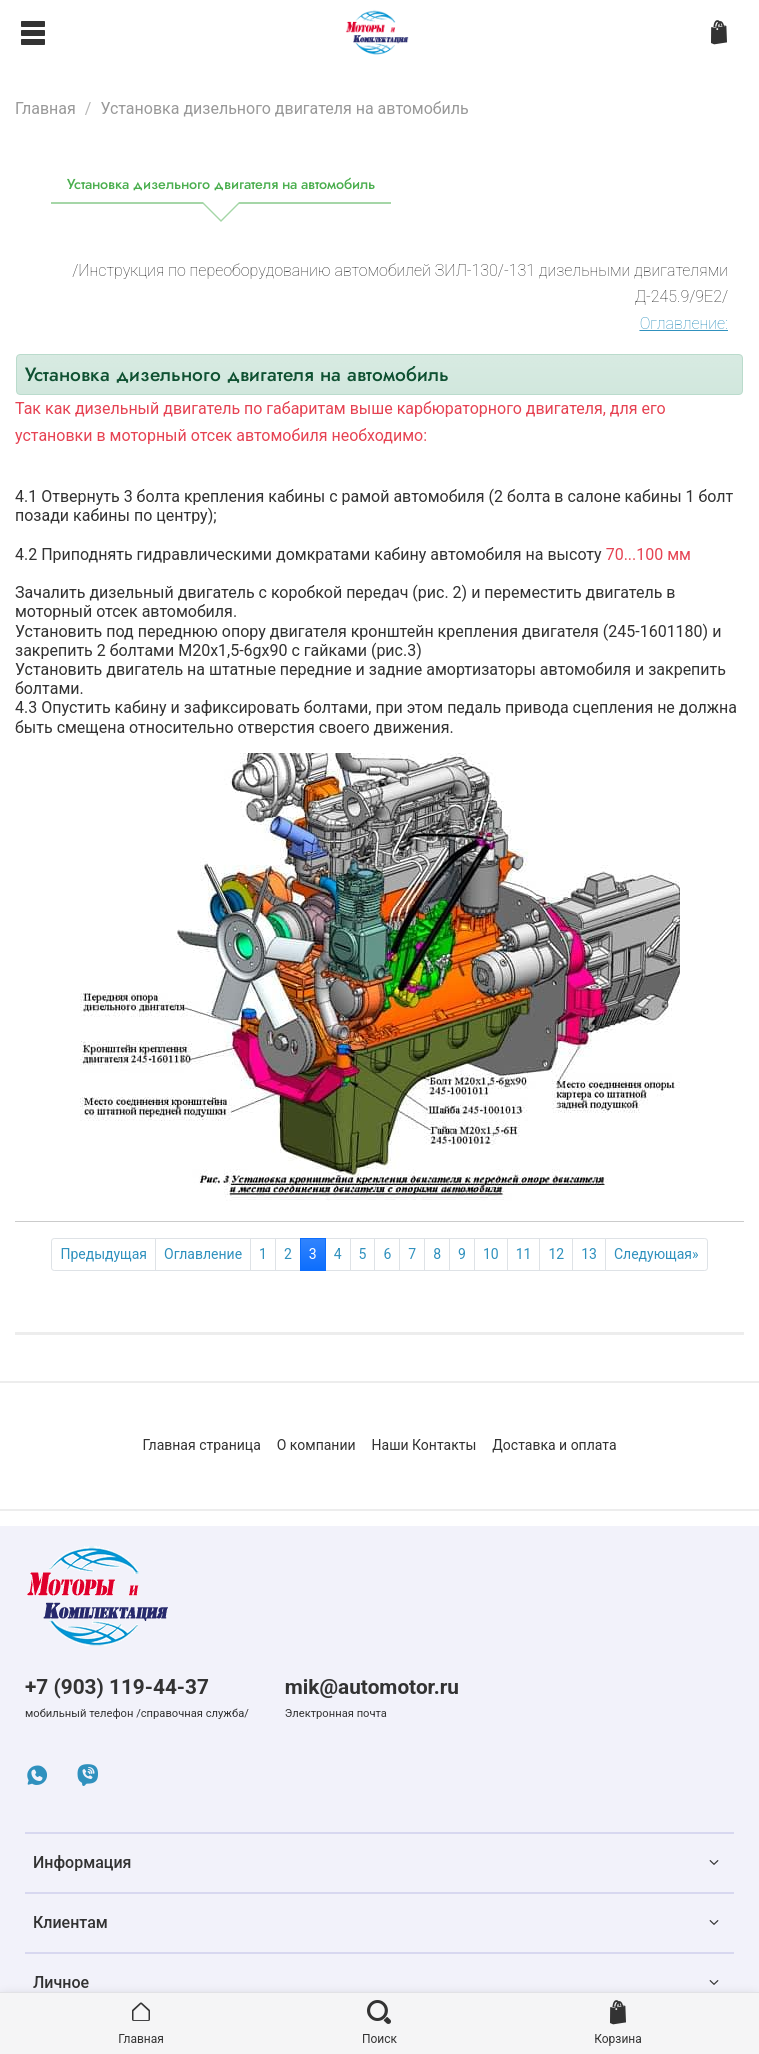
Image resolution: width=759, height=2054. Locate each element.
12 (556, 1254)
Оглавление (203, 1254)
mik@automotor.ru (372, 1687)
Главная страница (201, 1445)
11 (524, 1254)
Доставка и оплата (554, 1445)
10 (491, 1254)
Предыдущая (103, 1254)
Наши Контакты (424, 1445)
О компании (316, 1445)
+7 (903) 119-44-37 (117, 1687)
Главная (45, 108)
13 (589, 1254)
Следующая (656, 1254)
